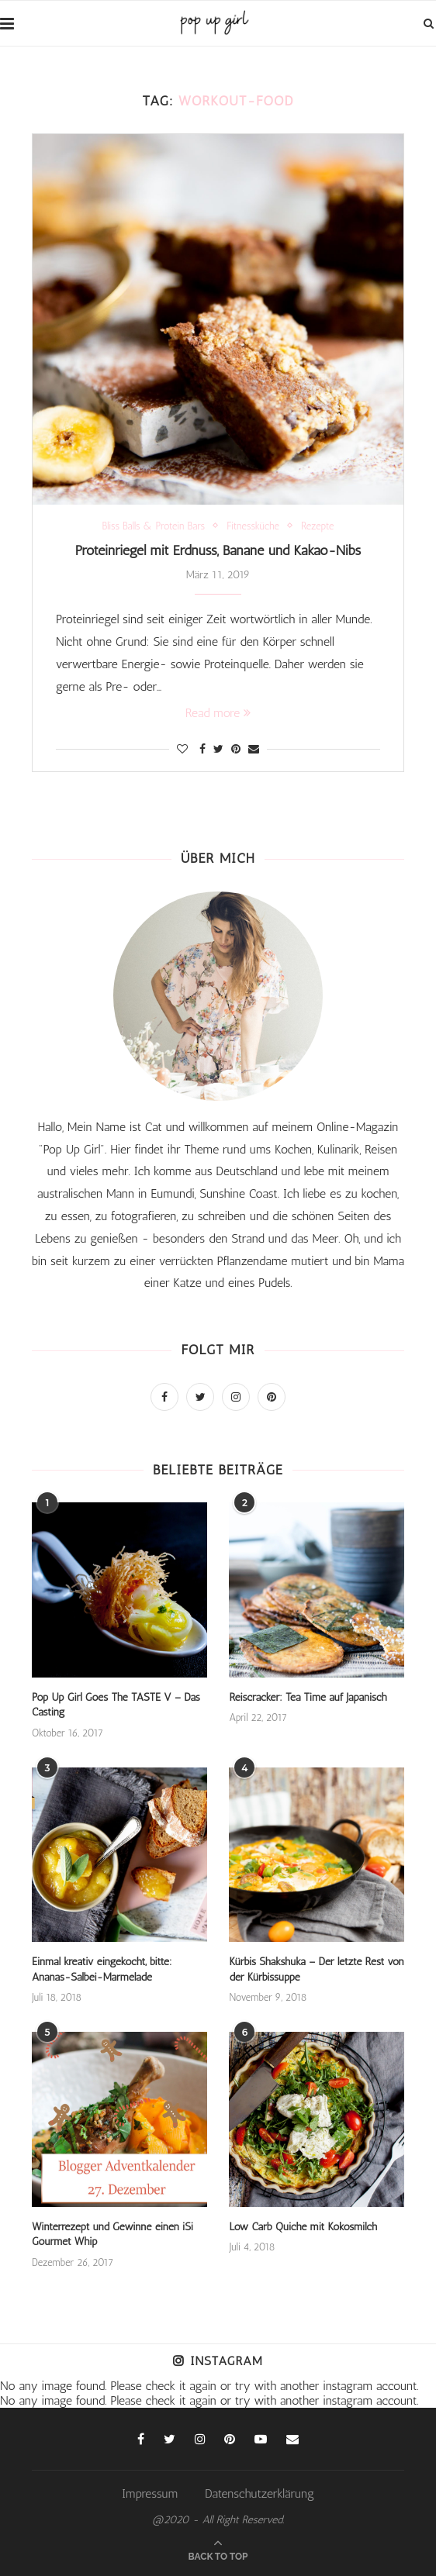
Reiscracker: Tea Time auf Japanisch (307, 1697)
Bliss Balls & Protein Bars (154, 526)
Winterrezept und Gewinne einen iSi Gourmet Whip (112, 2234)
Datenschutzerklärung (259, 2493)
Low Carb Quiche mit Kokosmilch (302, 2226)
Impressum (150, 2493)
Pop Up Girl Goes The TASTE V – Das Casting (116, 1705)
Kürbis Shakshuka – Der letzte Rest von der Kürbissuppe (316, 1969)
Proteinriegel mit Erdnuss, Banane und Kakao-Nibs (218, 550)
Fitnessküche (253, 526)
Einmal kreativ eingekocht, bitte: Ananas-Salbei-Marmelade (101, 1969)
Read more (218, 712)
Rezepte (317, 526)
